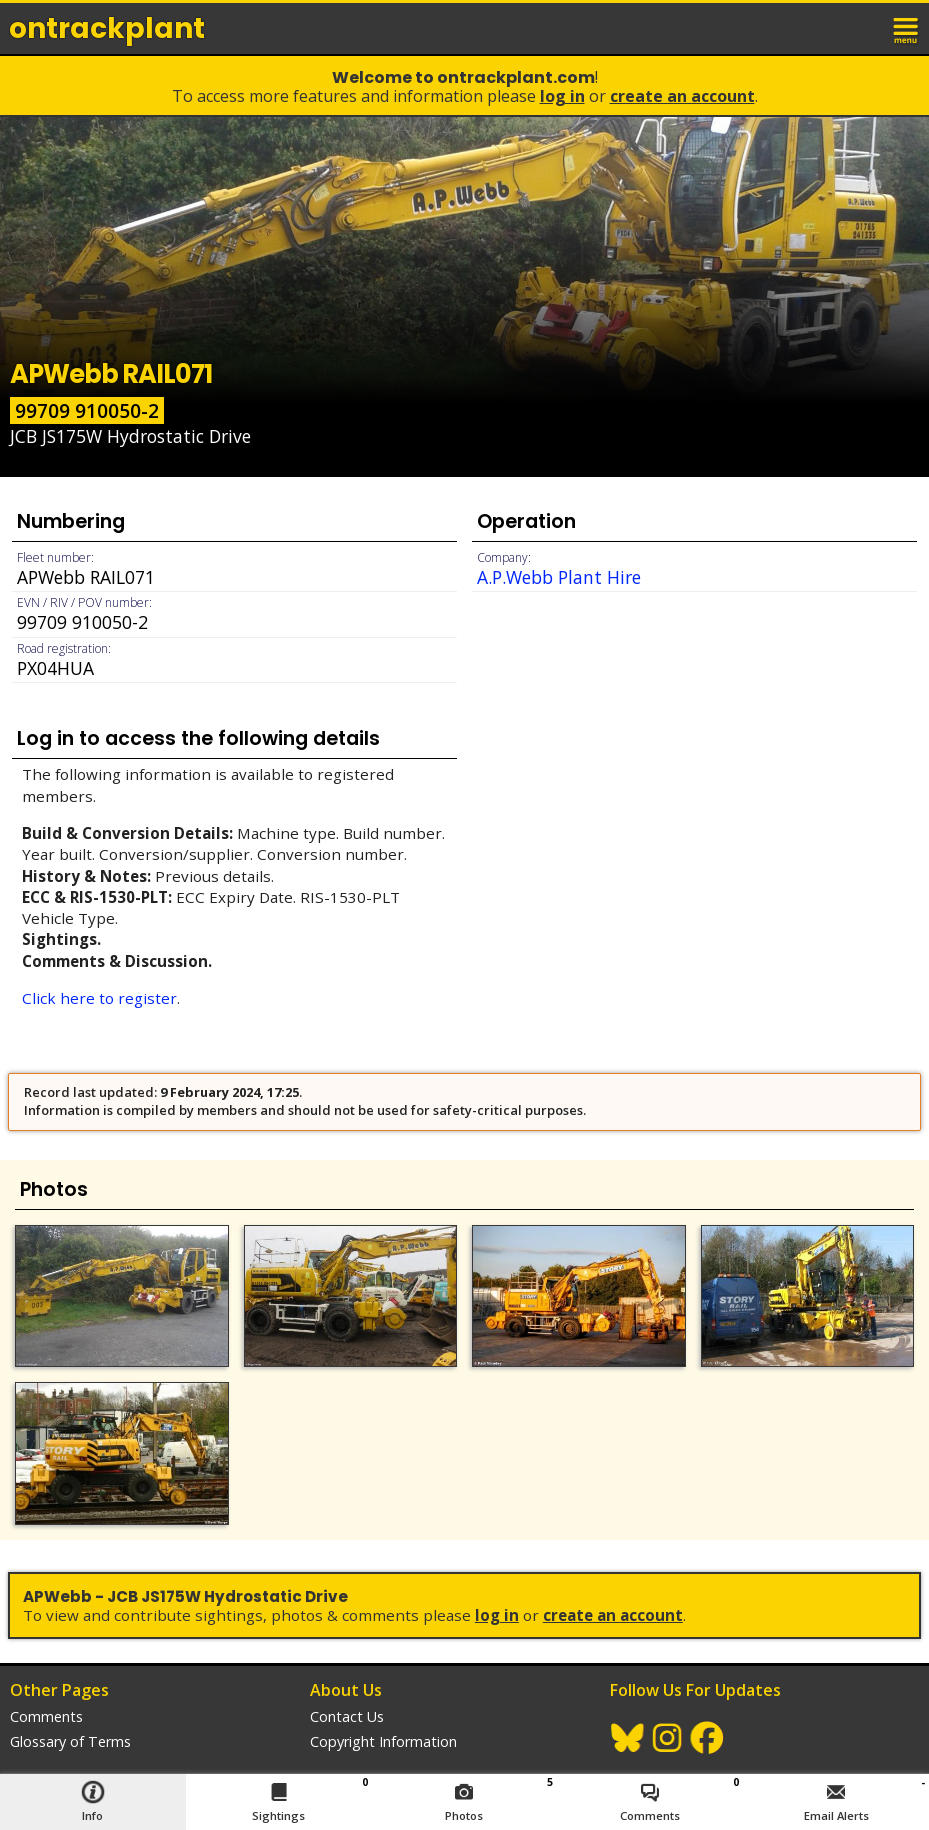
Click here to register (99, 998)
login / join (863, 28)
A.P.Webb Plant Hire (559, 577)
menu (907, 28)
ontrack (107, 28)
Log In (562, 96)
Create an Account (682, 96)
